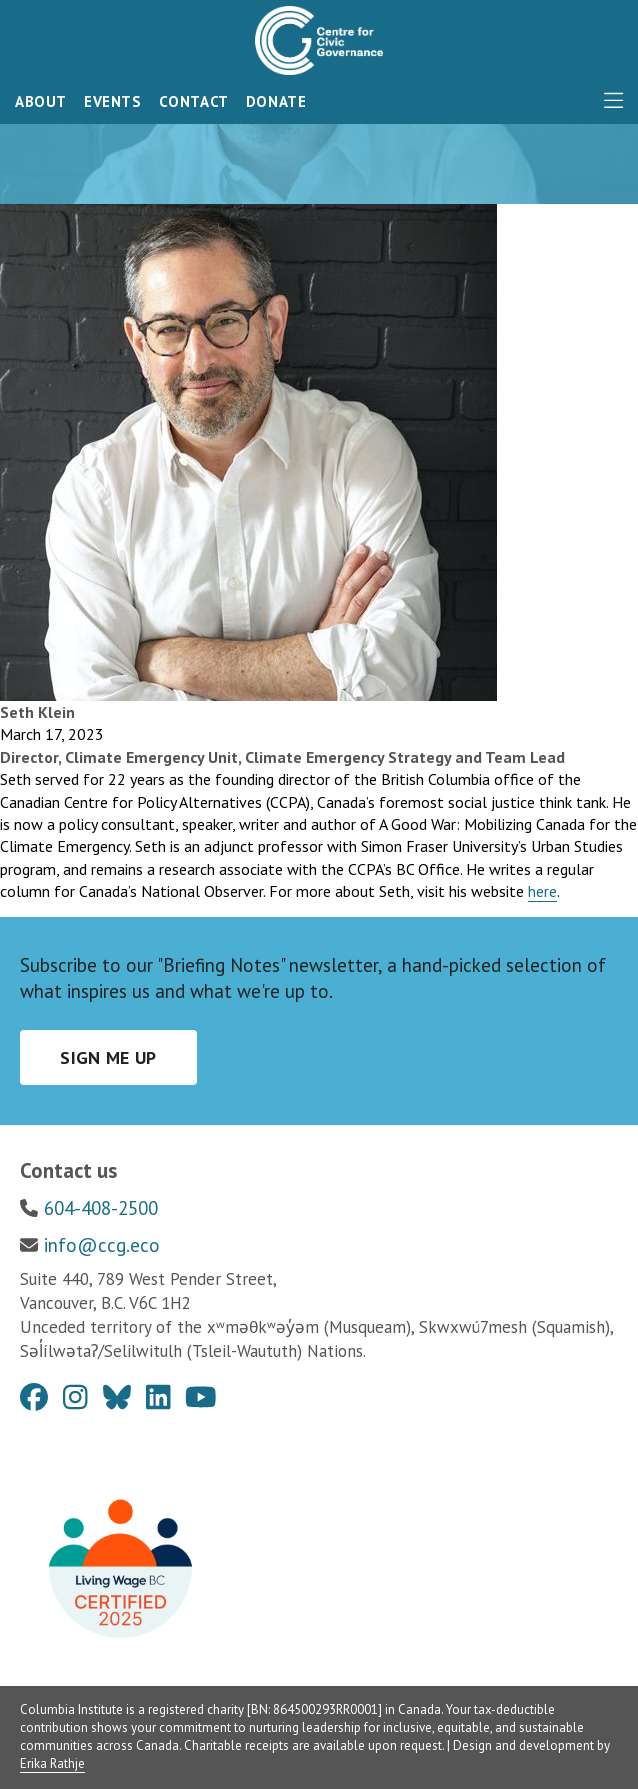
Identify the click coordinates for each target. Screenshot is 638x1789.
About (41, 101)
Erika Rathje (52, 1763)
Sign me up (108, 1057)
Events (113, 101)
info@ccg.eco (102, 1245)
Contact (194, 101)
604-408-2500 (101, 1208)
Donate (276, 101)
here (542, 891)
